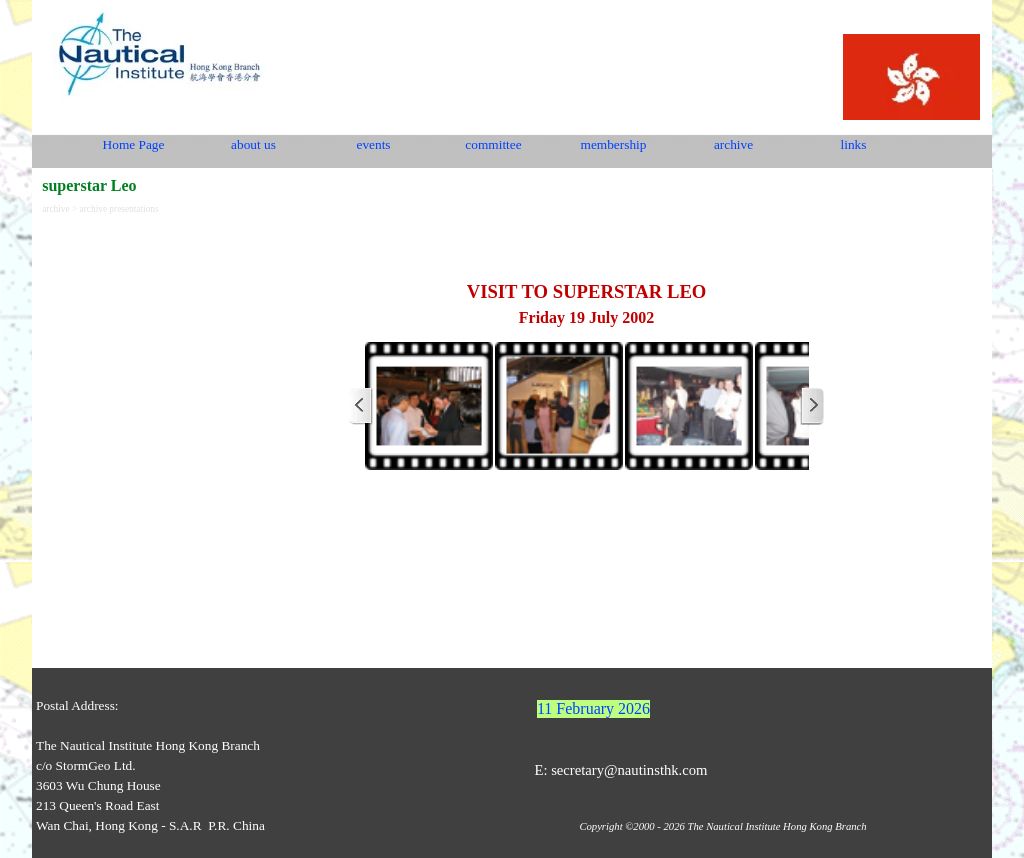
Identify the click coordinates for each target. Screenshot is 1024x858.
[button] (429, 406)
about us (253, 144)
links (854, 144)
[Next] (812, 406)
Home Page (134, 144)
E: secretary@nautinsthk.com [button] (620, 770)
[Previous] (361, 406)
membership (614, 144)
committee (493, 144)
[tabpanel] (586, 276)
